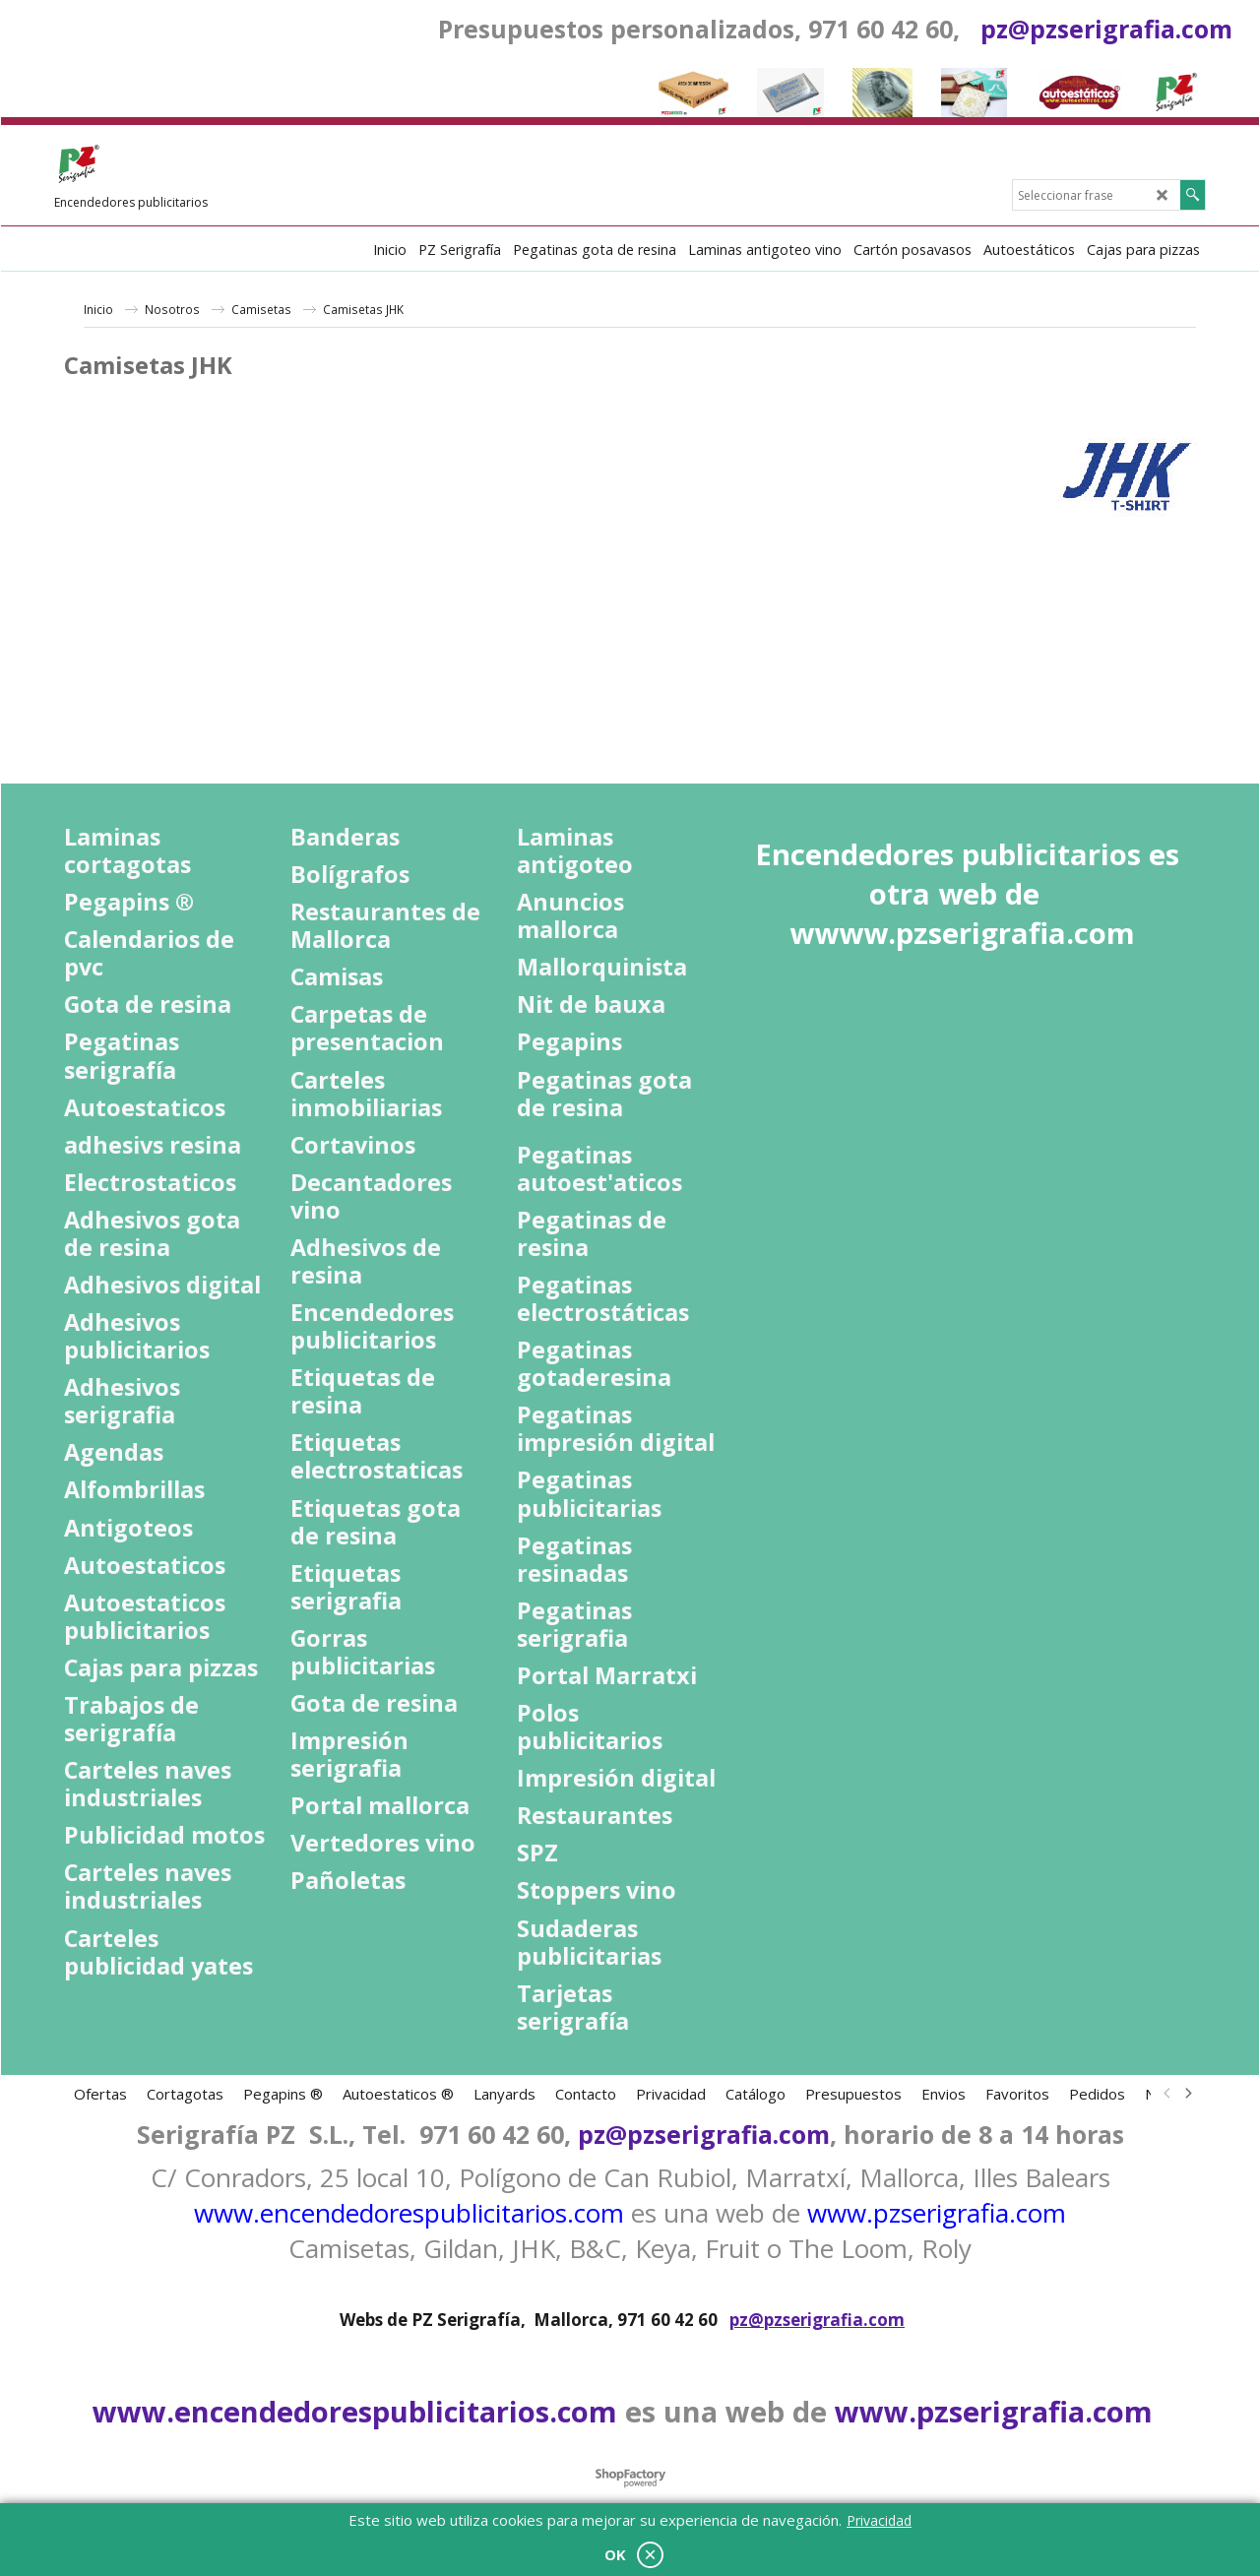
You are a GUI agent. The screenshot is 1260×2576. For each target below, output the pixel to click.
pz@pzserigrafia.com (1106, 28)
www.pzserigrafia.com (936, 2212)
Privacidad (879, 2520)
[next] (1187, 2094)
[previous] (1167, 2094)
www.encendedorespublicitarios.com (409, 2212)
